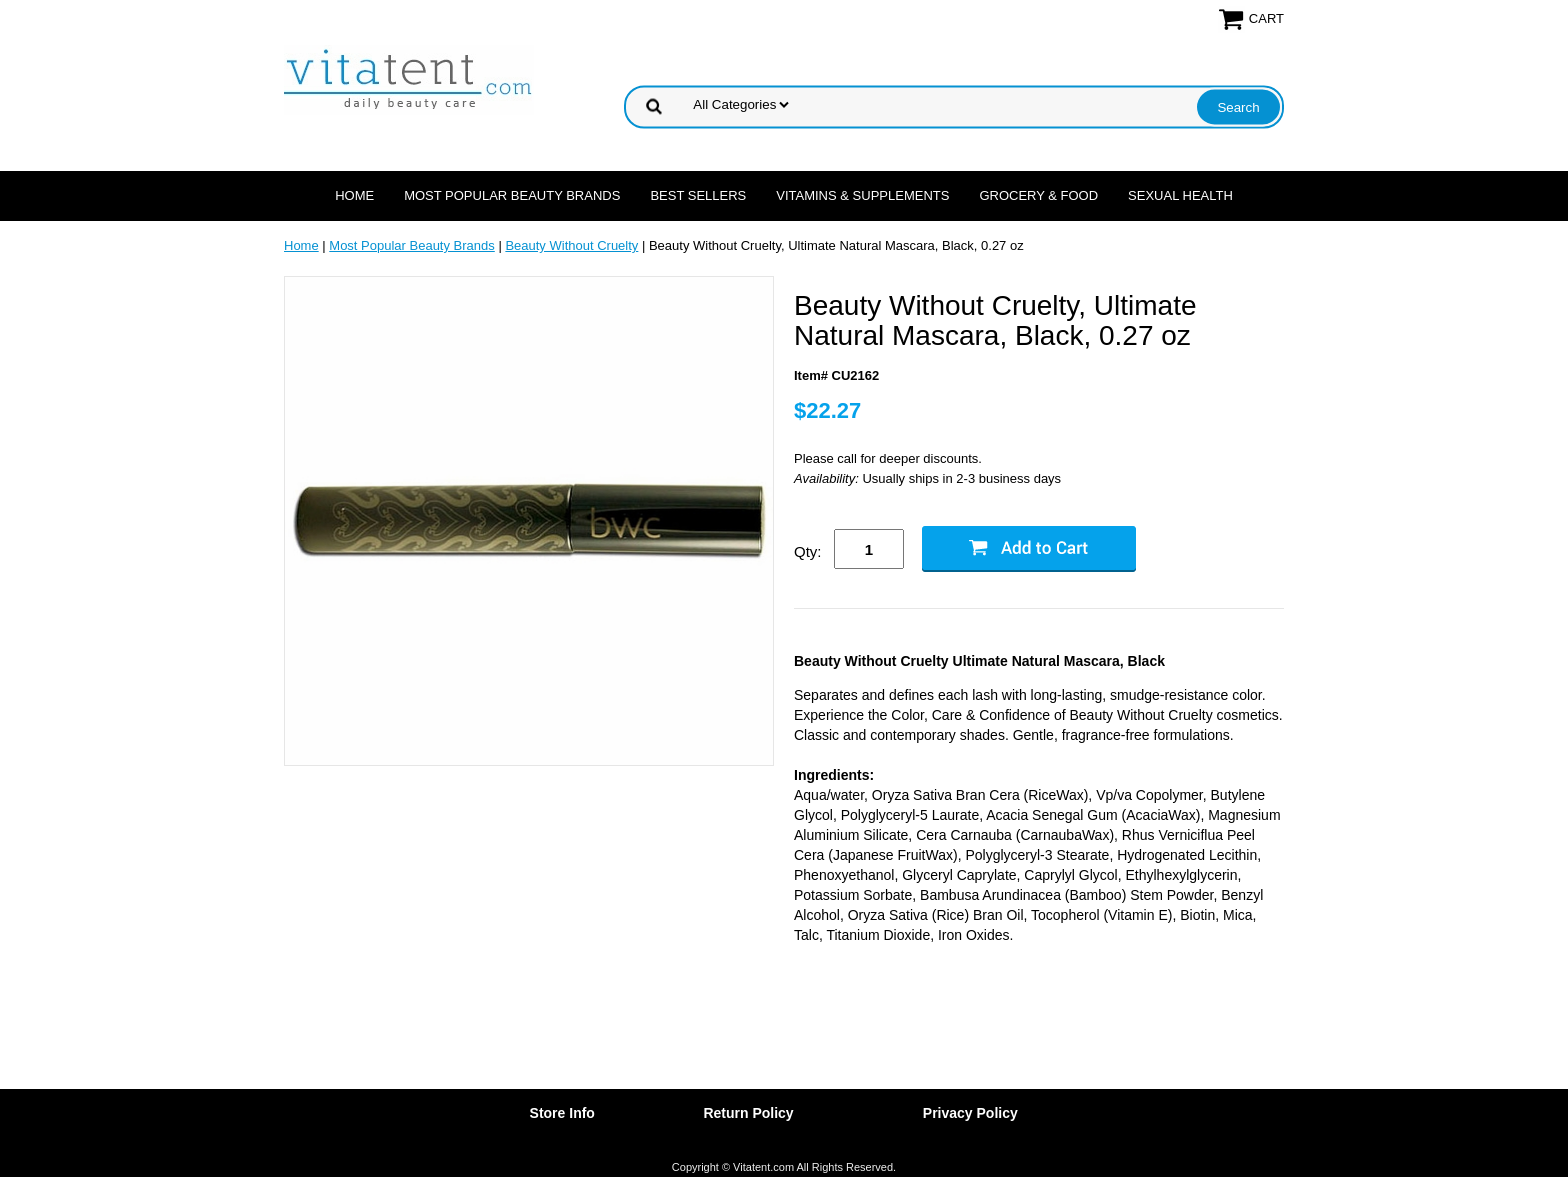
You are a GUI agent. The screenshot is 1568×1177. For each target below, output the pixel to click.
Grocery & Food (1038, 195)
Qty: (808, 551)
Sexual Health (1180, 195)
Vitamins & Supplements (862, 195)
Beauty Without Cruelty (571, 245)
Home (354, 195)
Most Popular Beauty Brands (512, 195)
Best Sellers (698, 195)
